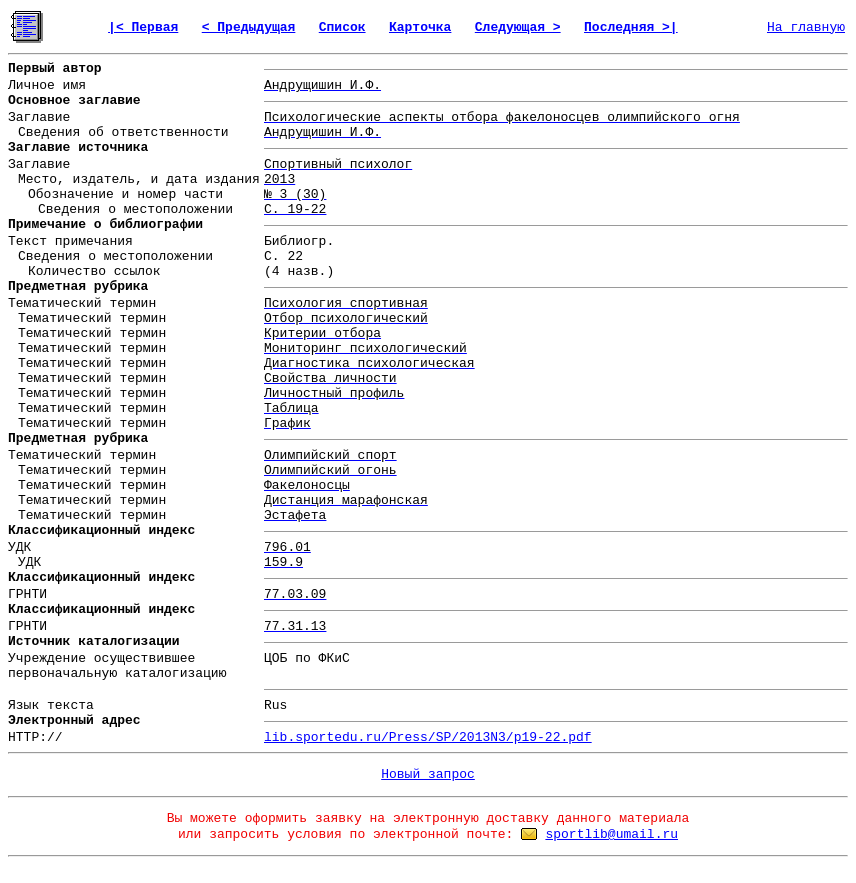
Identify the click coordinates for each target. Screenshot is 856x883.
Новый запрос (428, 774)
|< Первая (143, 27)
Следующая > (518, 27)
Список (342, 27)
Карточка (420, 27)
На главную (806, 27)
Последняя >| (631, 27)
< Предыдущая (249, 27)
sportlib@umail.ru (611, 834)
